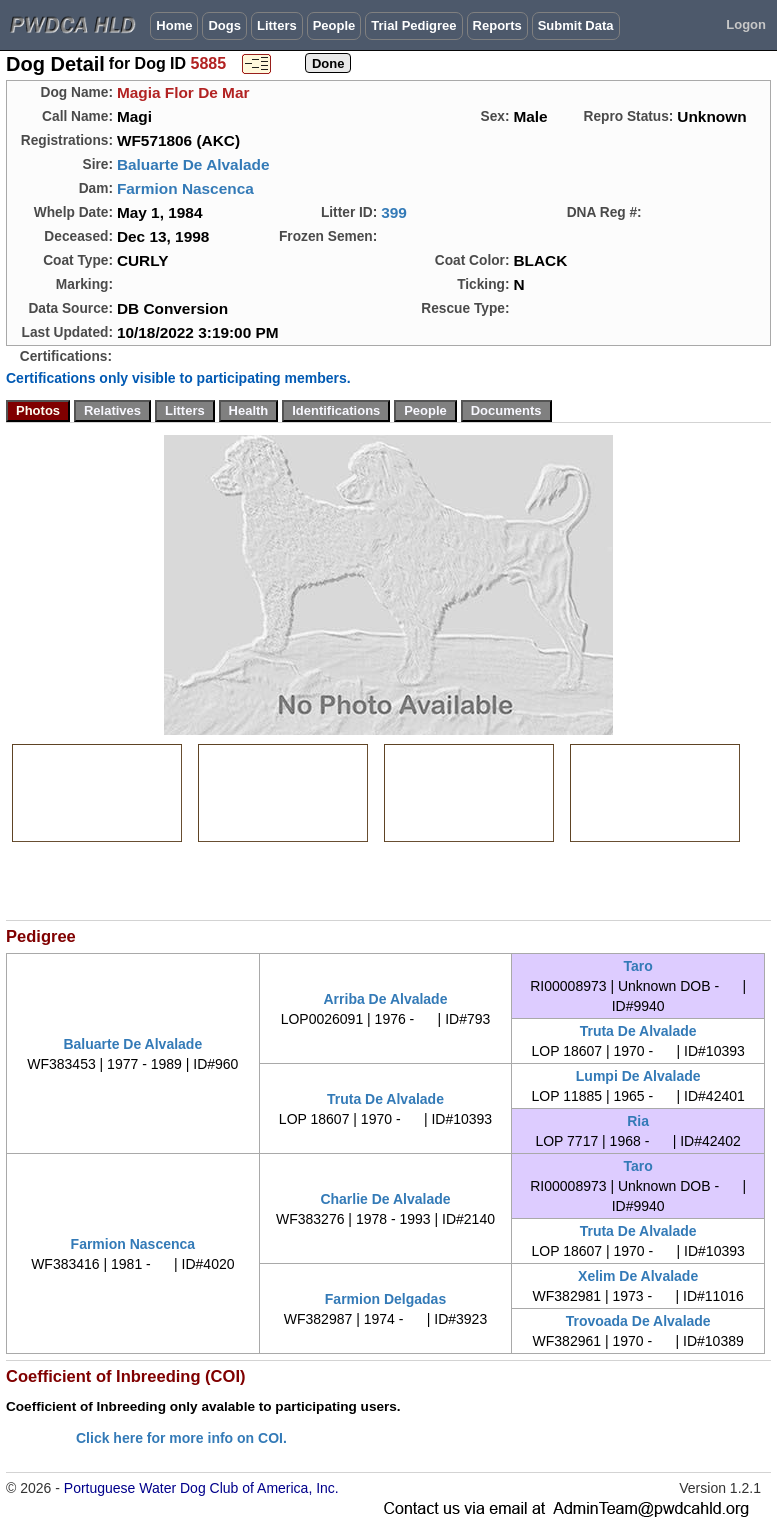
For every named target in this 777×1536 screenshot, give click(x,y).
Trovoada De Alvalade (638, 1321)
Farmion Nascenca (185, 188)
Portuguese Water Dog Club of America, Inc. (201, 1488)
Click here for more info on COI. (181, 1438)
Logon (746, 24)
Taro (638, 966)
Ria (638, 1121)
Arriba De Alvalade (385, 999)
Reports (497, 25)
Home (174, 25)
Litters (277, 25)
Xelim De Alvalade (638, 1276)
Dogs (224, 25)
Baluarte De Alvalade (193, 164)
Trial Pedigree (413, 25)
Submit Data (576, 25)
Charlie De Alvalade (385, 1199)
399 (394, 212)
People (334, 25)
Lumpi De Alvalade (638, 1076)
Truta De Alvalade (638, 1031)
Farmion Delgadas (385, 1299)
